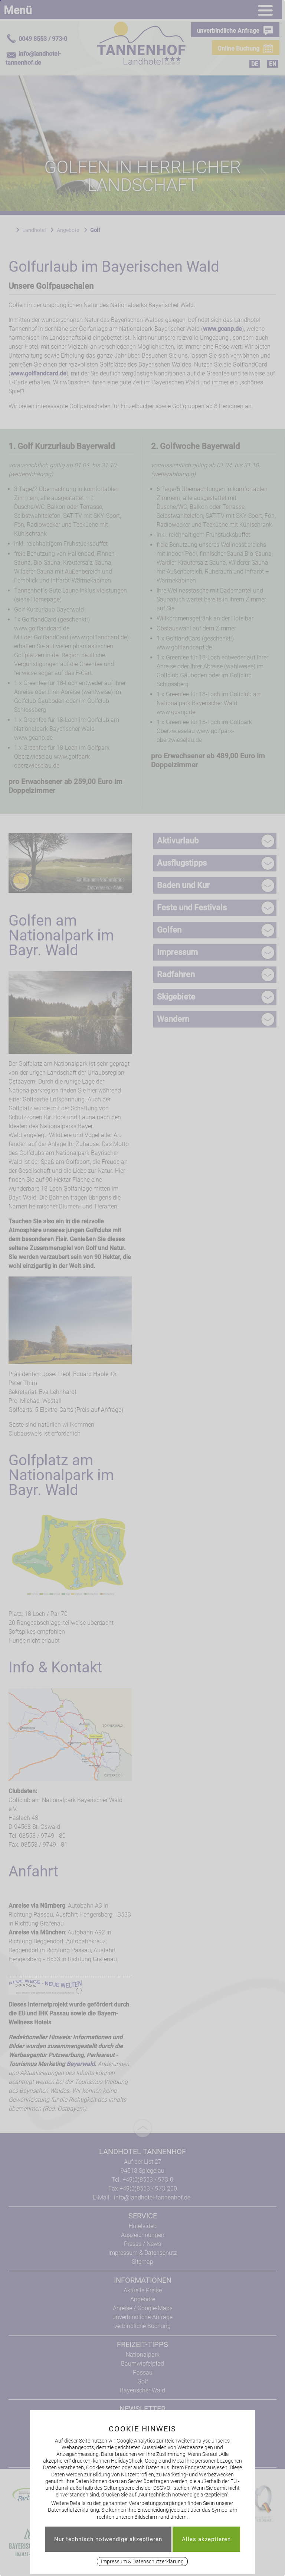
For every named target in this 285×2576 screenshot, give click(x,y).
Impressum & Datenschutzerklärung (142, 2561)
